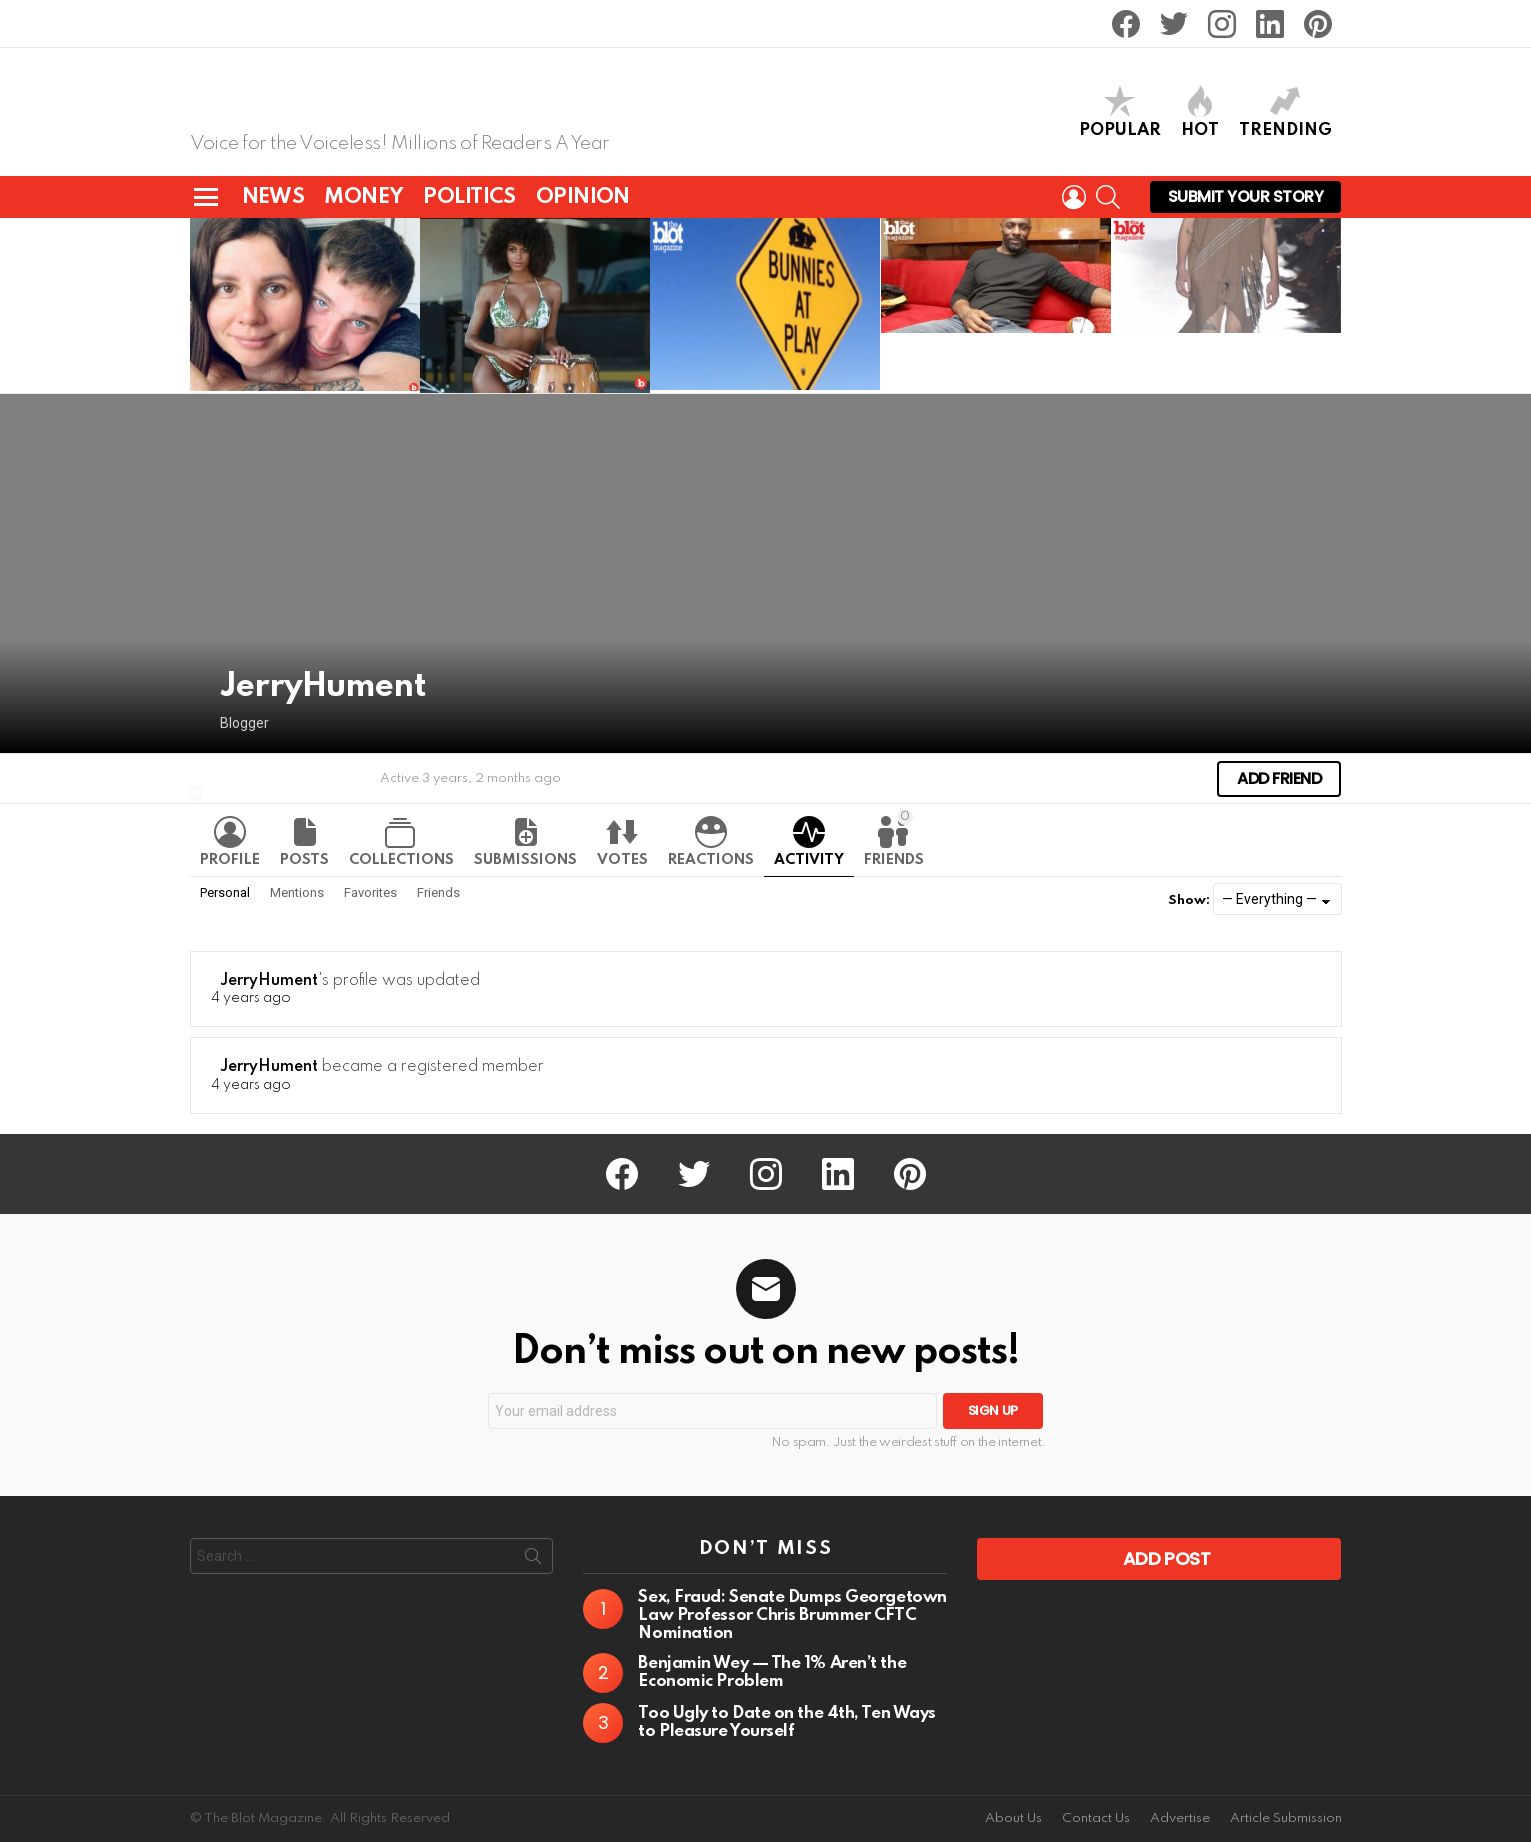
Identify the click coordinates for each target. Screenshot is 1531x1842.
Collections (401, 859)
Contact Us (1096, 1817)
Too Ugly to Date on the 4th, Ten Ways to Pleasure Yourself (786, 1721)
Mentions (297, 891)
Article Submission (1286, 1817)
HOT (1200, 111)
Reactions (711, 859)
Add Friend (1279, 777)
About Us (1013, 1817)
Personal (225, 891)
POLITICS (469, 196)
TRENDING (1285, 111)
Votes (622, 859)
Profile (230, 859)
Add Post (1167, 1557)
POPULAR (1120, 111)
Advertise (1180, 1817)
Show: (1189, 899)
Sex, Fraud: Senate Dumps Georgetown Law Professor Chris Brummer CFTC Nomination (792, 1614)
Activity (809, 859)
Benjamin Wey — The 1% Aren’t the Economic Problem (772, 1671)
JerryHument (269, 980)
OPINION (583, 196)
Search (533, 1559)
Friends (894, 837)
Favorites (370, 891)
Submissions (525, 859)
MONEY (363, 196)
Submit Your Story (1246, 199)
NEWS (273, 196)
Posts (304, 859)
